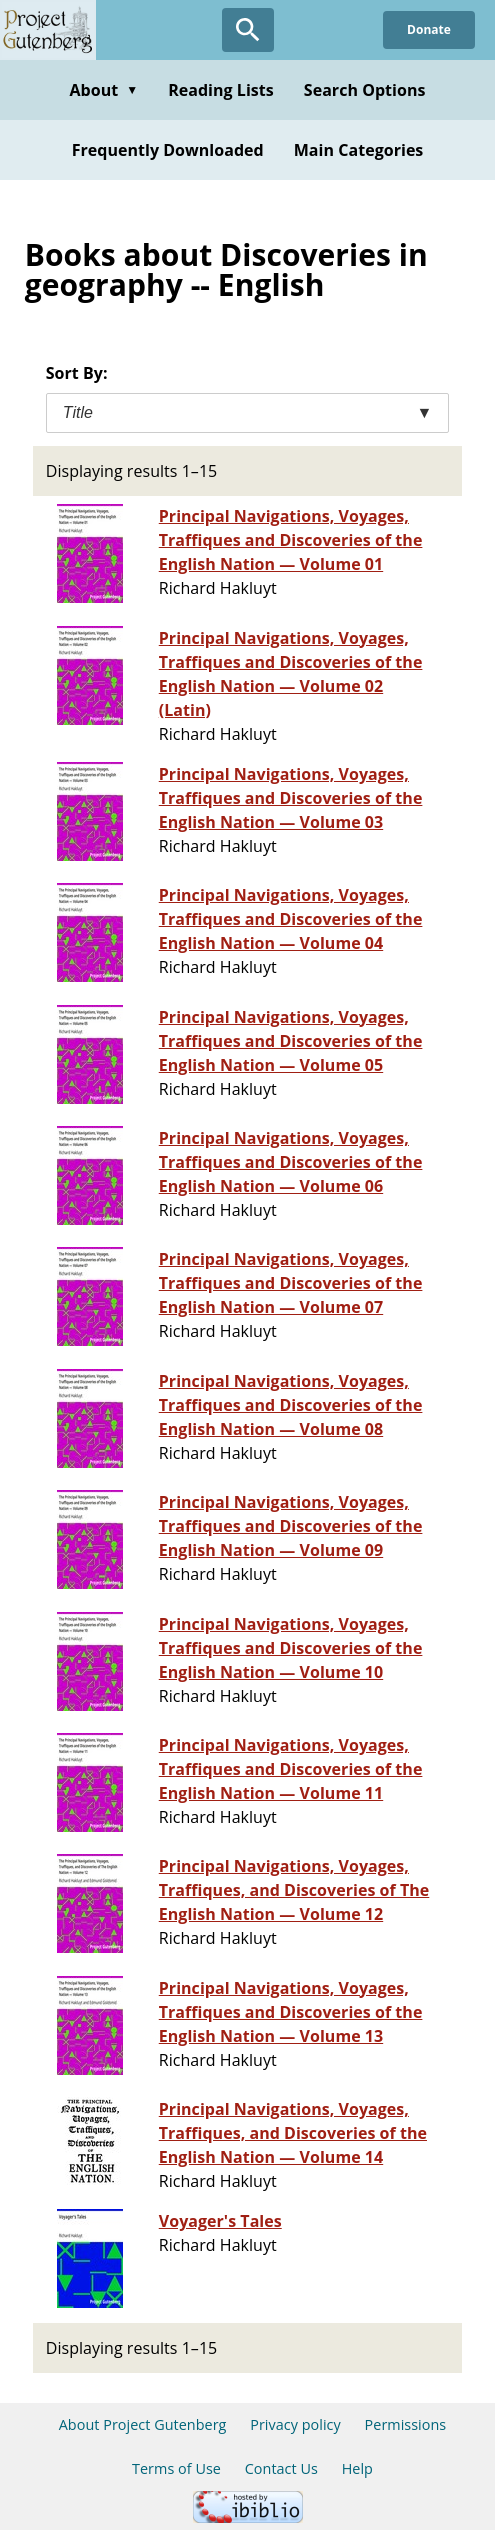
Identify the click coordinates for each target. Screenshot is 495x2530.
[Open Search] (248, 30)
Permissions (406, 2424)
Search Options (365, 90)
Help (357, 2468)
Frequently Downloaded (168, 150)
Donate (429, 29)
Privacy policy (295, 2424)
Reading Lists (221, 90)
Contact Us (281, 2468)
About (103, 90)
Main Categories (359, 150)
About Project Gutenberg (143, 2424)
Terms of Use (176, 2468)
